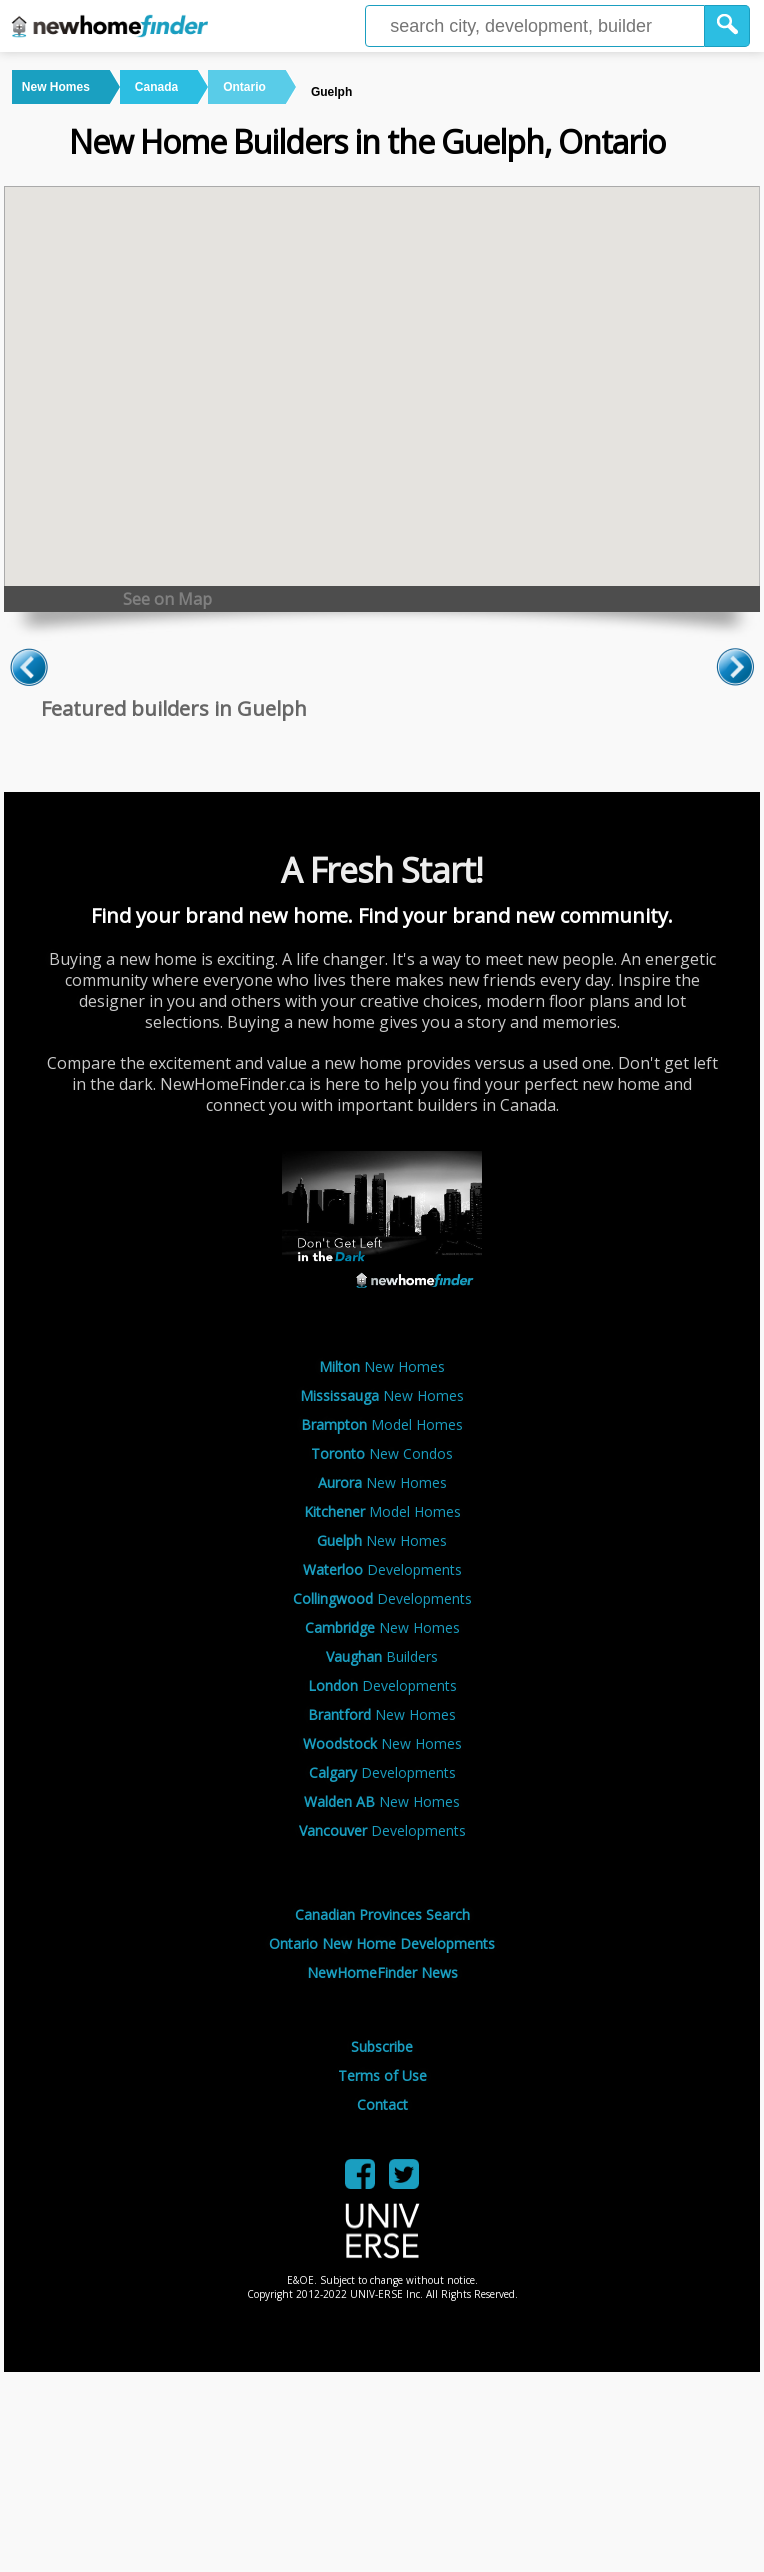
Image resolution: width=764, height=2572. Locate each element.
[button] (727, 26)
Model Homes (382, 1424)
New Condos (382, 1453)
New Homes (382, 1366)
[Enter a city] (535, 26)
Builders (382, 1656)
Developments (382, 1569)
